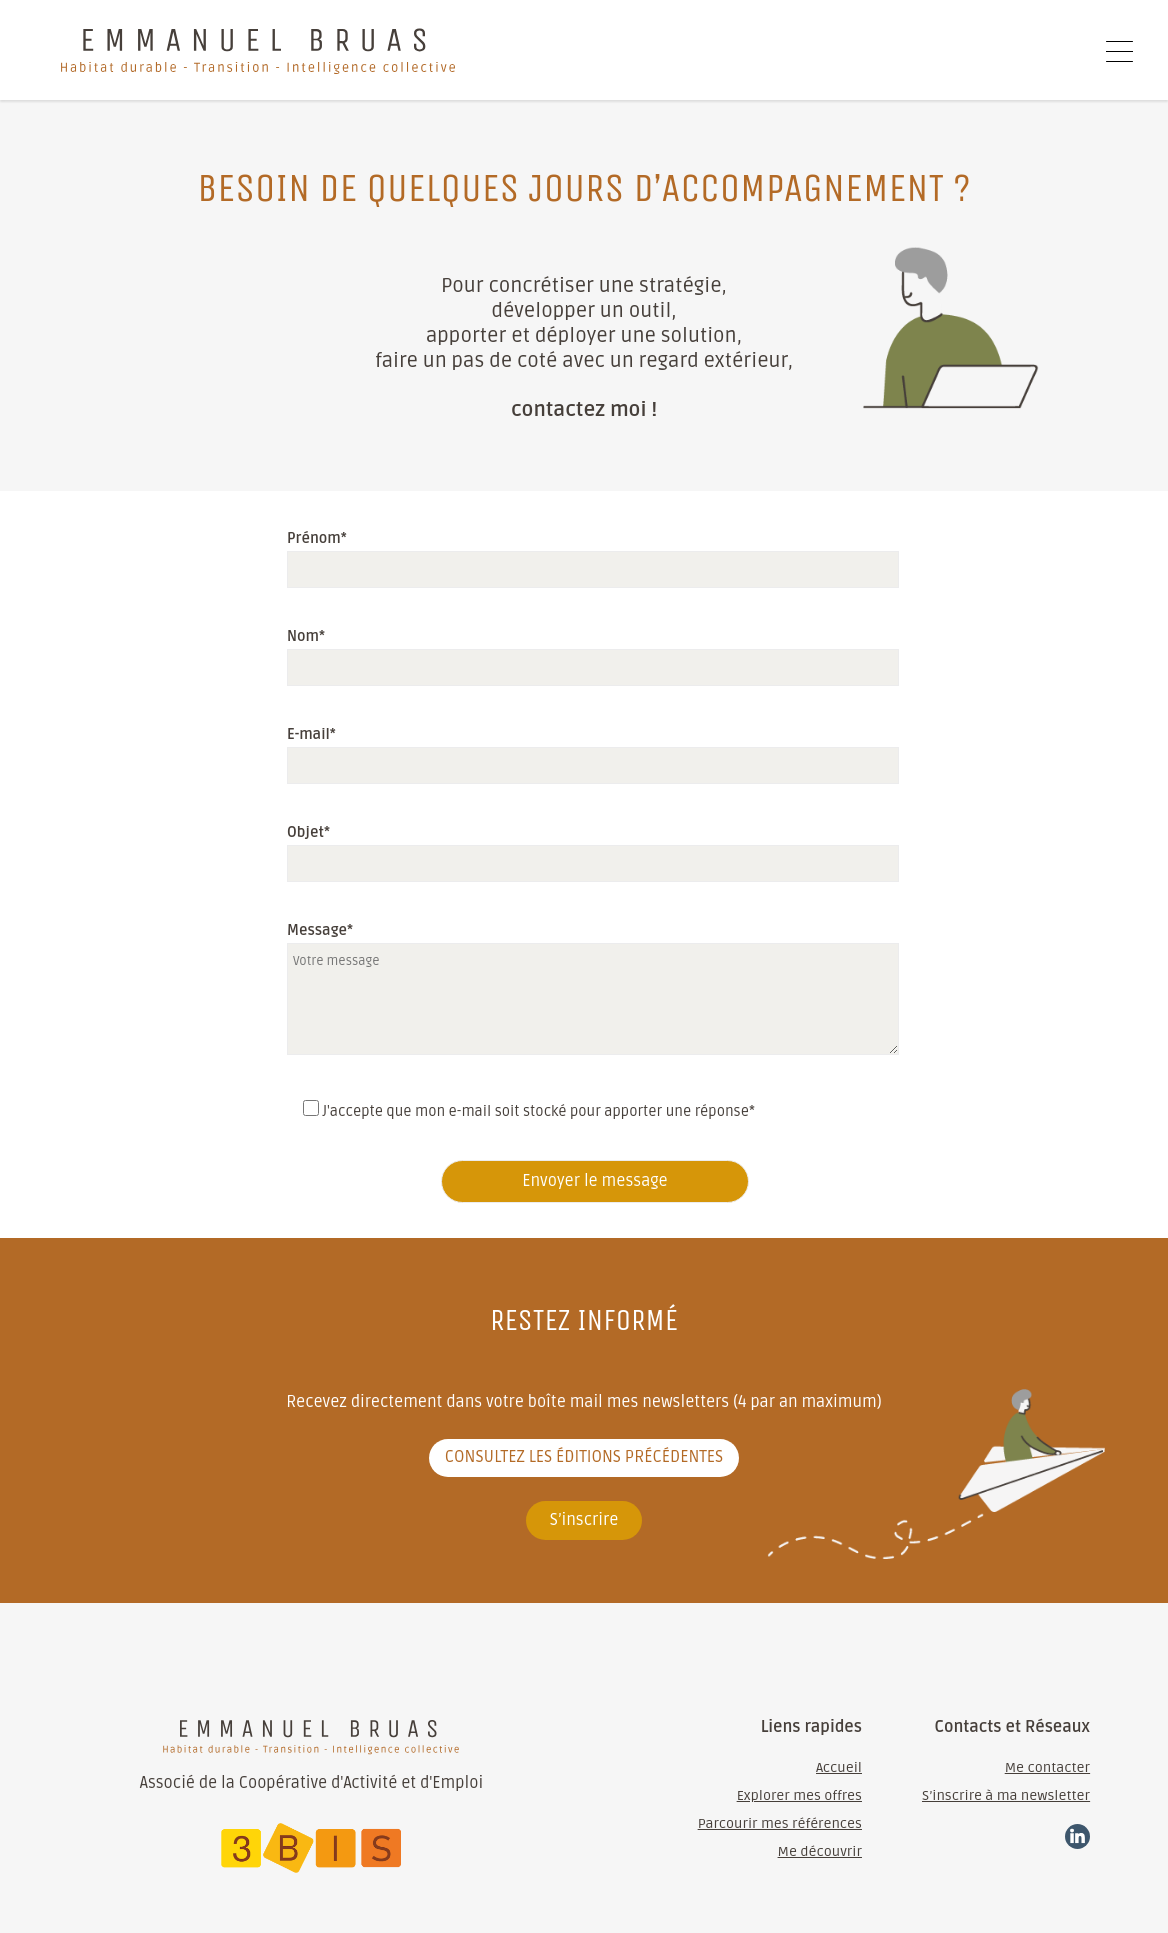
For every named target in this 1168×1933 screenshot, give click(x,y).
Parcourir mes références (780, 1823)
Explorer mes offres (799, 1795)
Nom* (587, 651)
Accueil (839, 1767)
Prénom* (587, 553)
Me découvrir (820, 1851)
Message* (320, 930)
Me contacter (1047, 1767)
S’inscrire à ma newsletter (1006, 1795)
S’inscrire (584, 1520)
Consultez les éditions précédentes (584, 1457)
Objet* (587, 847)
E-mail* (587, 749)
